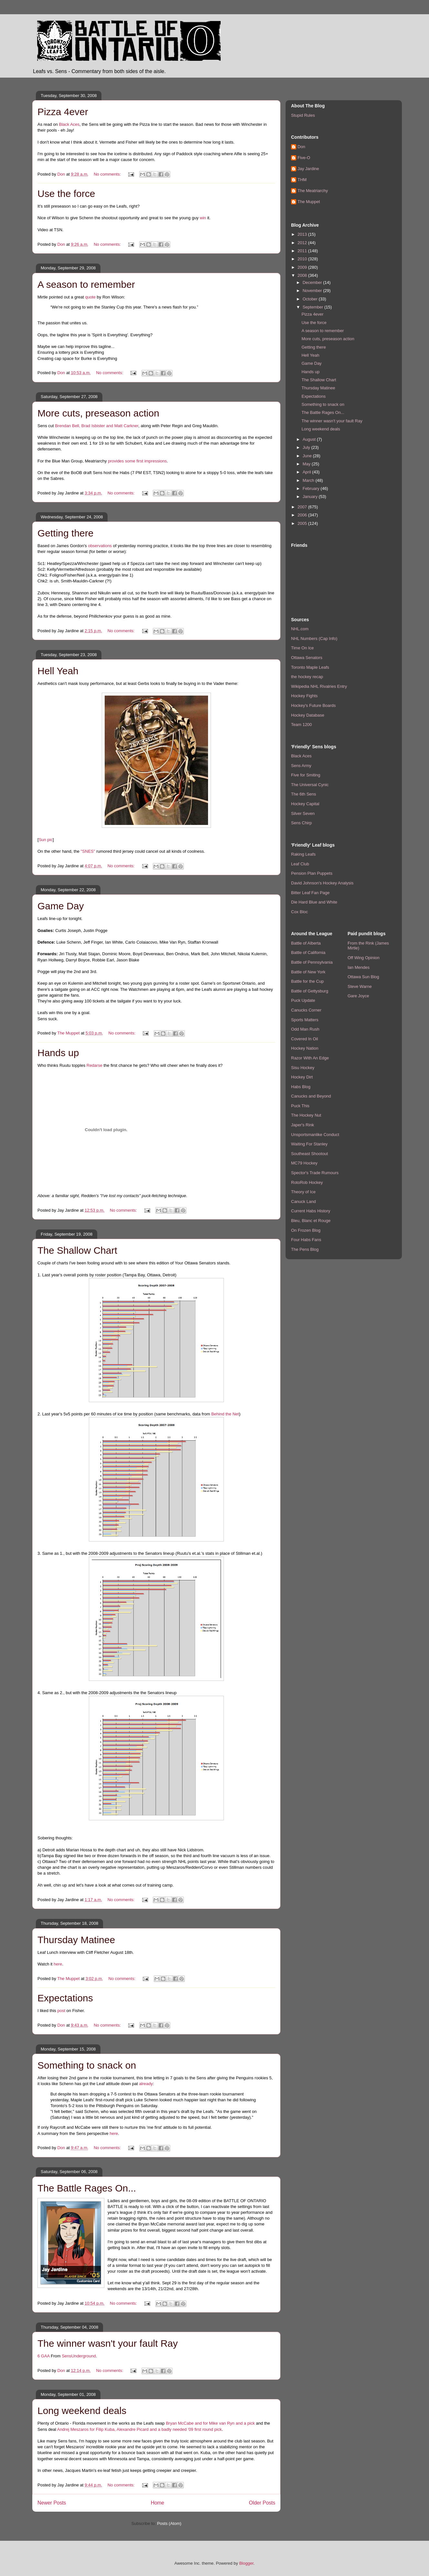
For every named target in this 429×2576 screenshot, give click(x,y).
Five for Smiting (305, 775)
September (313, 307)
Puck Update (303, 1000)
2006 (303, 515)
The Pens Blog (305, 1249)
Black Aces (69, 124)
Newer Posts (51, 2503)
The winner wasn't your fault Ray (107, 2343)
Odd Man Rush (305, 1029)
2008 (303, 275)
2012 (303, 242)
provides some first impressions (137, 461)
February (312, 488)
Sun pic (46, 839)
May (307, 463)
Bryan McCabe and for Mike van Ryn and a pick (210, 2423)
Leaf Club (300, 863)
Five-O (304, 157)
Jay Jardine (308, 168)
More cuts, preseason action (98, 413)
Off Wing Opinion (364, 957)
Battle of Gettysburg (309, 991)
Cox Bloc (299, 911)
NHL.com (300, 628)
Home (157, 2503)
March (309, 480)
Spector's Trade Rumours (315, 1172)
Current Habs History (310, 1210)
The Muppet (309, 201)
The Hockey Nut (306, 1115)
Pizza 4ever (62, 111)
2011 (303, 250)
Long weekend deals (81, 2410)
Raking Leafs (303, 854)
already (146, 2083)
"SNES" (88, 851)
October (311, 299)
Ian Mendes (359, 967)
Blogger (246, 2563)
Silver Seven (303, 813)
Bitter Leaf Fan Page (310, 892)
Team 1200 (301, 724)
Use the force (66, 193)
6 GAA (43, 2356)
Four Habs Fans (306, 1239)
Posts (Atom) (169, 2523)
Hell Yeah (57, 671)
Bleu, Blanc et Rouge (310, 1220)
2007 (303, 506)
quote (90, 297)
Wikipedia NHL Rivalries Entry (319, 686)
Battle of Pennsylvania (312, 962)
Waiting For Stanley (309, 1144)
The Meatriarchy (313, 190)
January (311, 496)
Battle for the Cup (307, 981)
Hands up (58, 1052)
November (313, 290)
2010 (303, 258)
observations (100, 545)
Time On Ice (302, 647)
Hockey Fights (304, 695)
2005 (303, 523)
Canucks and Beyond (311, 1096)
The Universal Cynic (310, 784)
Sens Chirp (301, 822)
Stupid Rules (303, 115)
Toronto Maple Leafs (310, 667)
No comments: (108, 174)
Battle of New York (308, 971)
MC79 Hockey (304, 1163)
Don (301, 146)
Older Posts (262, 2503)
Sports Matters (305, 1019)
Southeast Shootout (309, 1153)
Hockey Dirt (302, 1077)
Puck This (300, 1105)
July (307, 447)
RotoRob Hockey (307, 1182)
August (310, 439)
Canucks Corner (306, 1010)
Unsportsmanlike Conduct (315, 1134)
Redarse (94, 1065)
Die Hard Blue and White (314, 902)
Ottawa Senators (306, 657)
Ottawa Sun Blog (363, 976)
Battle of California (308, 952)
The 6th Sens (303, 794)
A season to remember (86, 284)
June (308, 455)
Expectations (65, 1998)
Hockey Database (307, 715)
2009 (303, 267)
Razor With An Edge (310, 1057)
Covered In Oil (304, 1038)
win (203, 217)
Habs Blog (300, 1086)
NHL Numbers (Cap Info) (314, 638)
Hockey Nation (305, 1048)
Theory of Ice (303, 1191)
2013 (303, 234)
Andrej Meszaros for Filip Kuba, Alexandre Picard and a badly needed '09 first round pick (139, 2429)
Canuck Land (303, 1201)
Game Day (60, 906)
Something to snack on (86, 2065)
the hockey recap (307, 676)
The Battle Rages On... (86, 2188)
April (307, 472)
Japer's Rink (302, 1124)
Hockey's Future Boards (313, 705)
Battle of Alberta (306, 943)
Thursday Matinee (76, 1939)
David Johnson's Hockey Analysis (322, 883)
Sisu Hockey (302, 1067)
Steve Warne (360, 986)
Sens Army (301, 765)
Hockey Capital (305, 803)
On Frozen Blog (305, 1230)
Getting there (65, 533)
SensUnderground (79, 2356)
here (58, 1964)
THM (302, 179)
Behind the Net (225, 1414)
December (313, 282)
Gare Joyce (358, 995)
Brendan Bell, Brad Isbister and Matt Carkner (96, 425)
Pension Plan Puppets (311, 873)
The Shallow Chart (77, 1250)
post (61, 2010)
